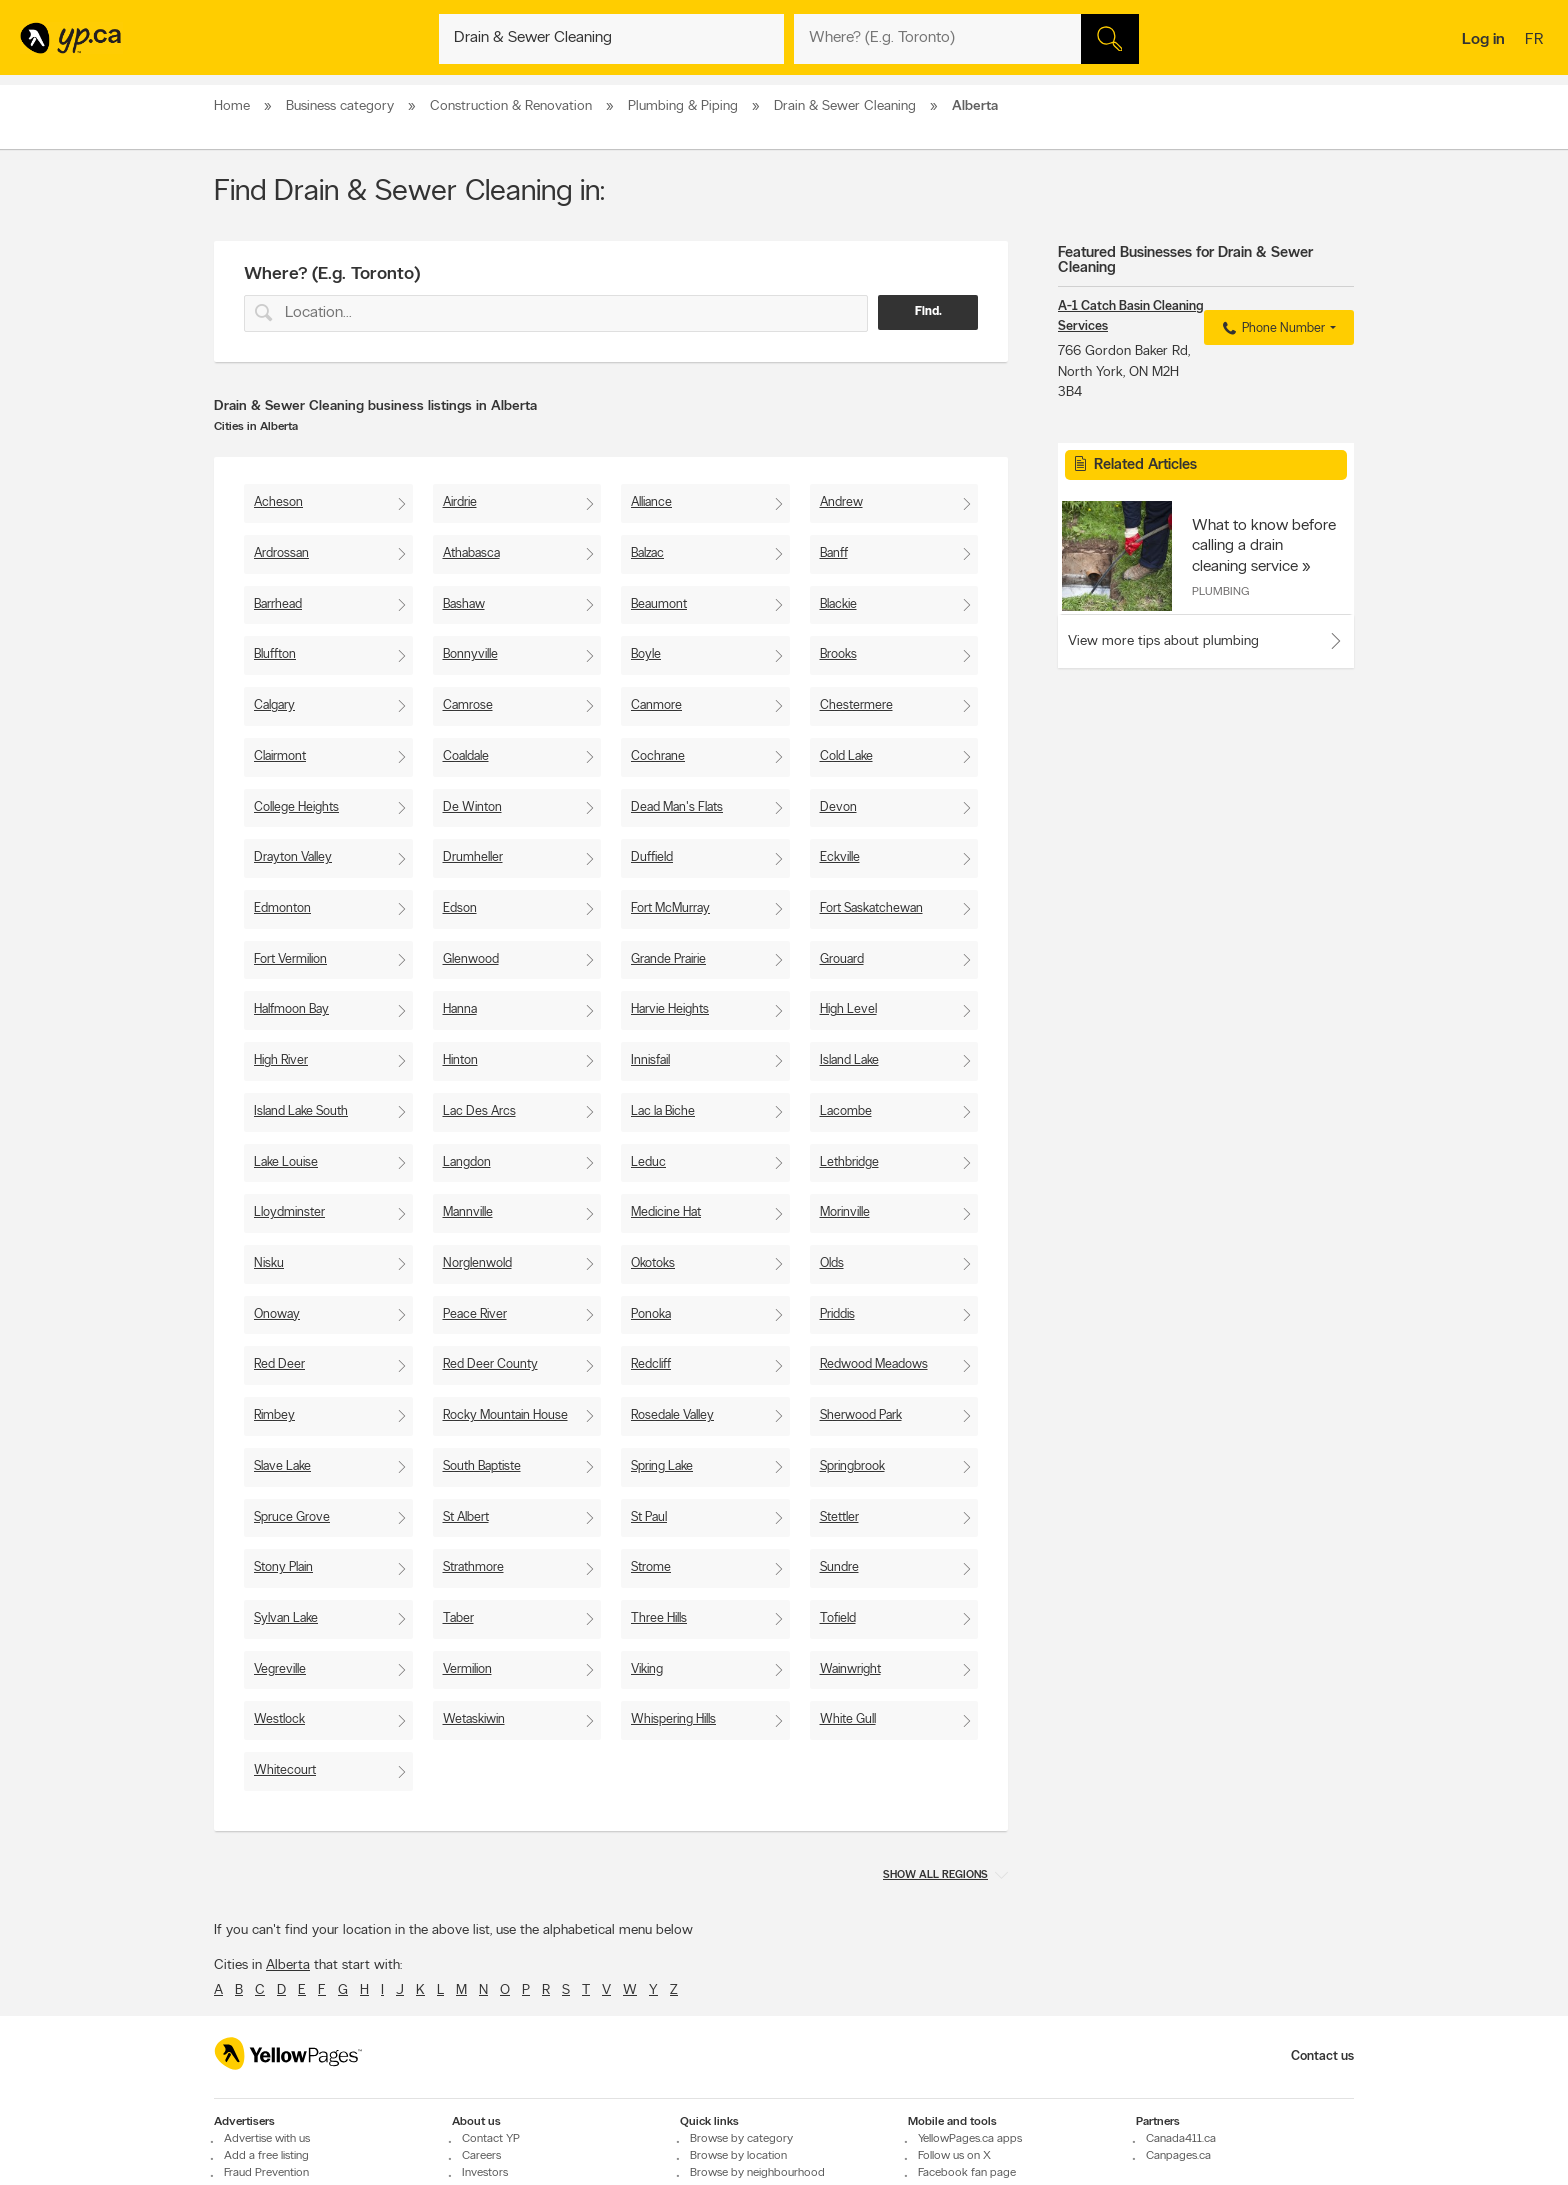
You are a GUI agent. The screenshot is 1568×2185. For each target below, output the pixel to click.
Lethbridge (849, 1162)
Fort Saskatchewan (871, 908)
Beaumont (659, 604)
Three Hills (659, 1618)
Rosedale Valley (672, 1415)
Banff (834, 553)
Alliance (651, 502)
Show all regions (935, 1875)
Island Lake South (301, 1111)
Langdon (467, 1162)
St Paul (649, 1517)
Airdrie (460, 502)
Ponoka (651, 1314)
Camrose (468, 705)
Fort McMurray (670, 908)
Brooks (838, 654)
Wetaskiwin (474, 1719)
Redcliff (651, 1364)
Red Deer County (490, 1364)
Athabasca (471, 553)
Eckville (840, 857)
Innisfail (650, 1060)
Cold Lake (846, 756)
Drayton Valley (293, 857)
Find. (928, 312)
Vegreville (280, 1669)
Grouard (842, 959)
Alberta (288, 1965)
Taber (458, 1618)
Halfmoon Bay (291, 1009)
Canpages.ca (1178, 2156)
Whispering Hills (673, 1719)
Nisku (269, 1263)
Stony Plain (283, 1567)
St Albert (466, 1517)
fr (1536, 41)
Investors (485, 2173)
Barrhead (278, 604)
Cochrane (658, 756)
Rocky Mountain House (505, 1415)
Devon (838, 807)
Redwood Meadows (874, 1364)
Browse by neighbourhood (757, 2173)
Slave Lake (282, 1466)
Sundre (839, 1567)
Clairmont (280, 756)
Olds (832, 1263)
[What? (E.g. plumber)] (611, 39)
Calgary (274, 705)
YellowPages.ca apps (970, 2139)
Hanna (460, 1009)
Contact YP (491, 2139)
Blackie (838, 604)
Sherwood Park (861, 1415)
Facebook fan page (967, 2173)
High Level (848, 1009)
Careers (481, 2156)
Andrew (841, 502)
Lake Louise (286, 1162)
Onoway (277, 1314)
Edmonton (282, 908)
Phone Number (1271, 329)
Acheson (278, 502)
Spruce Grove (292, 1517)
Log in (1483, 40)
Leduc (648, 1162)
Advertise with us (267, 2139)
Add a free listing (266, 2156)
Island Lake (849, 1060)
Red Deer (279, 1364)
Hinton (460, 1060)
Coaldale (466, 756)
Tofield (838, 1618)
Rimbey (274, 1415)
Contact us (1322, 2056)
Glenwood (471, 959)
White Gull (848, 1719)
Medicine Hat (666, 1212)
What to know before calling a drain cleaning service (1264, 546)
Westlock (279, 1719)
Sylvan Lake (286, 1618)
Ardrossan (281, 553)
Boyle (646, 654)
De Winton (472, 807)
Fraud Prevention (266, 2173)
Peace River (475, 1314)
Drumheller (473, 857)
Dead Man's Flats (677, 807)
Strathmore (473, 1567)
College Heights (296, 807)
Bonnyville (470, 654)
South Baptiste (482, 1466)
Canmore (656, 705)
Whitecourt (285, 1770)
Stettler (839, 1517)
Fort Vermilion (290, 959)
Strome (651, 1567)
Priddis (837, 1314)
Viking (647, 1669)
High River (281, 1060)
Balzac (647, 553)
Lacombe (846, 1111)
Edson (460, 908)
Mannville (468, 1212)
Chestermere (856, 705)
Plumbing (1220, 592)
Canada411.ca (1181, 2139)
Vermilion (467, 1669)
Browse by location (738, 2156)
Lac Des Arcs (479, 1111)
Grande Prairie (668, 959)
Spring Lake (662, 1466)
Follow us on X (954, 2156)
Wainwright (850, 1669)
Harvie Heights (670, 1009)
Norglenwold (477, 1263)
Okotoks (653, 1263)
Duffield (652, 857)
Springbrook (852, 1466)
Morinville (845, 1212)
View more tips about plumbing (1163, 641)
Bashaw (464, 604)
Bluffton (275, 654)
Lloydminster (289, 1212)
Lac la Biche (663, 1111)
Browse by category (741, 2139)
